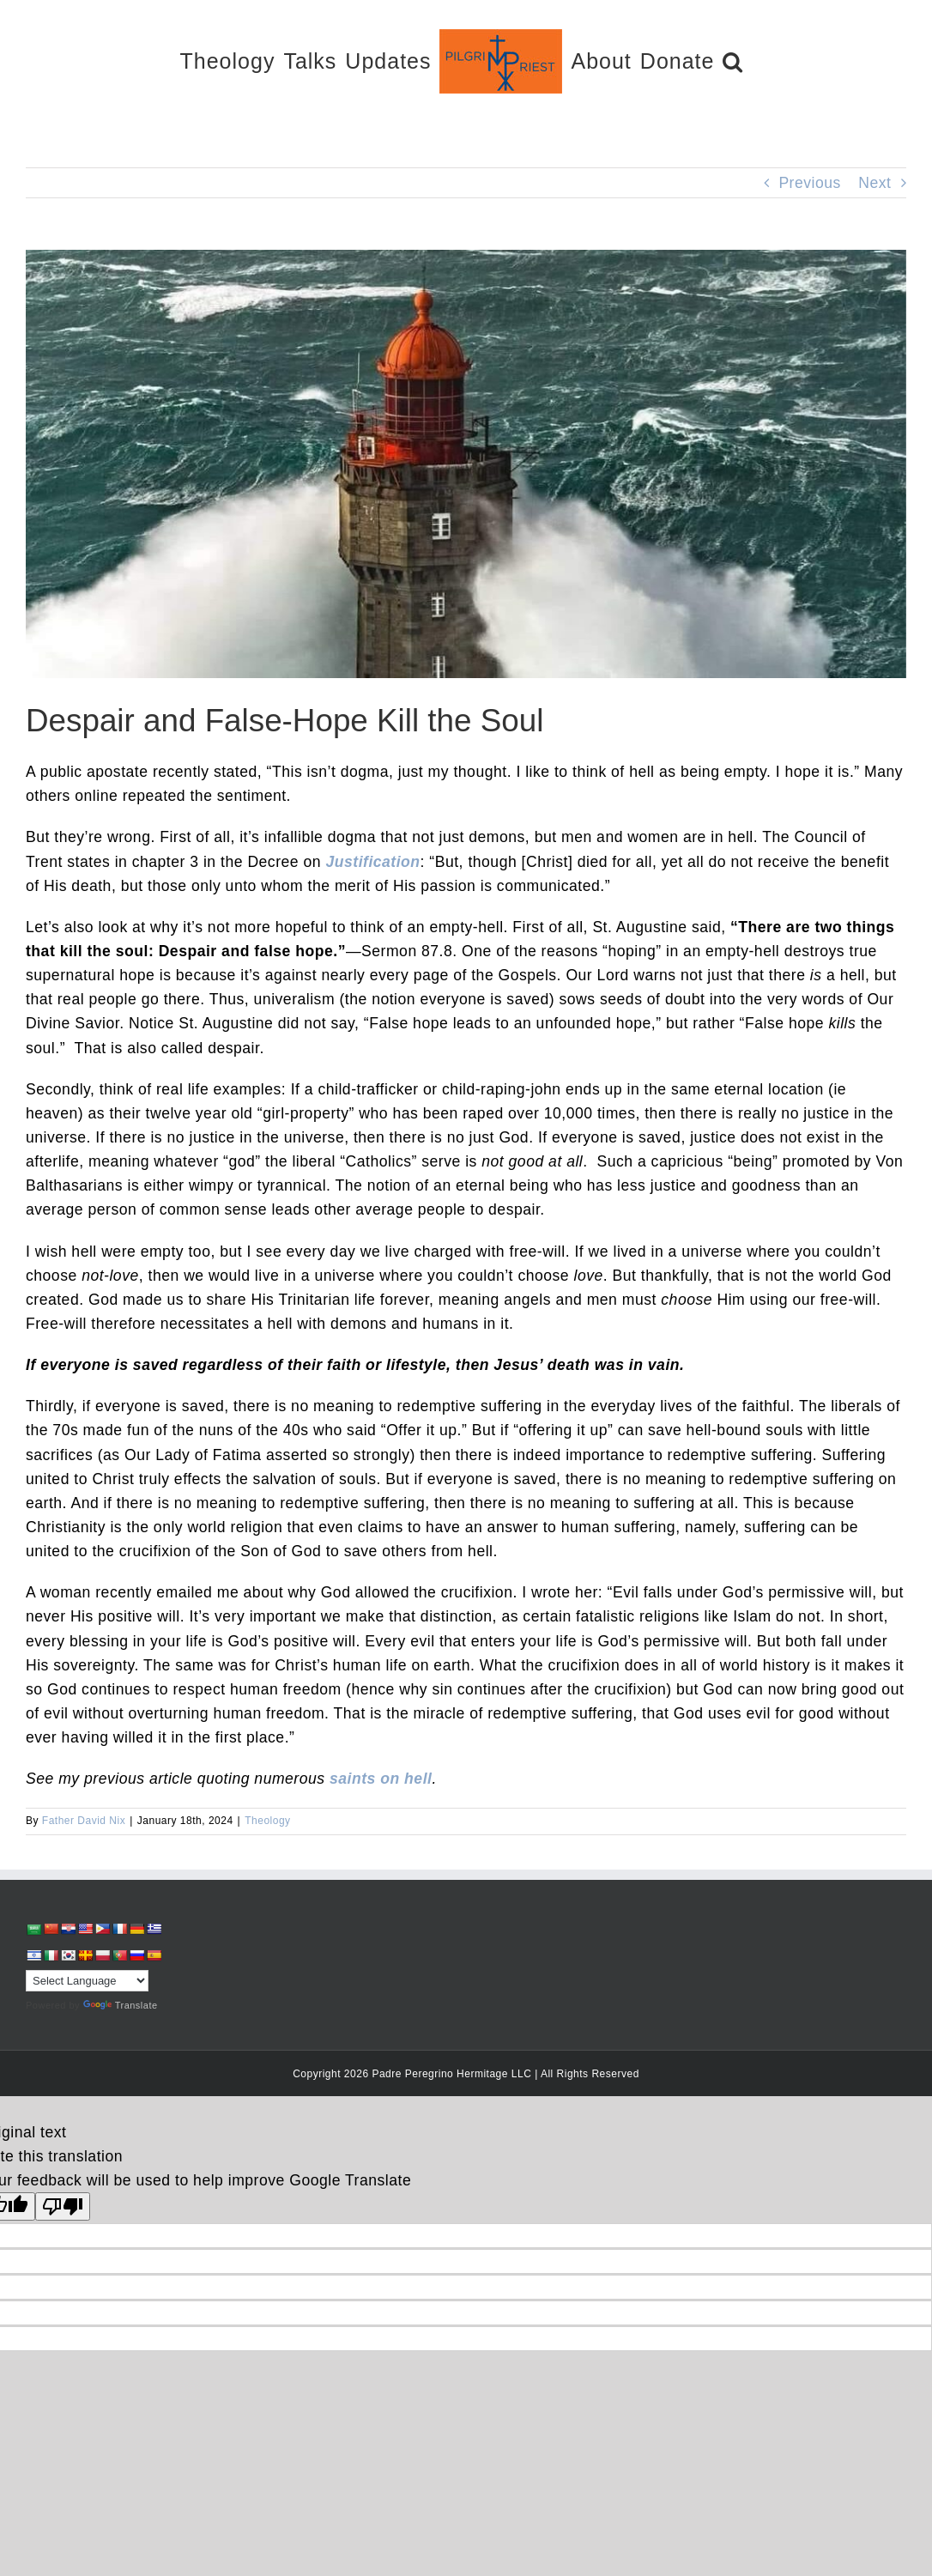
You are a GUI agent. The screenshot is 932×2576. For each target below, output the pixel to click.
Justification (372, 861)
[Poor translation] (62, 2206)
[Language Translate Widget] (87, 1980)
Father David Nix (83, 1821)
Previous (809, 182)
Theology (267, 1821)
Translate (120, 2005)
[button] (733, 60)
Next (874, 182)
